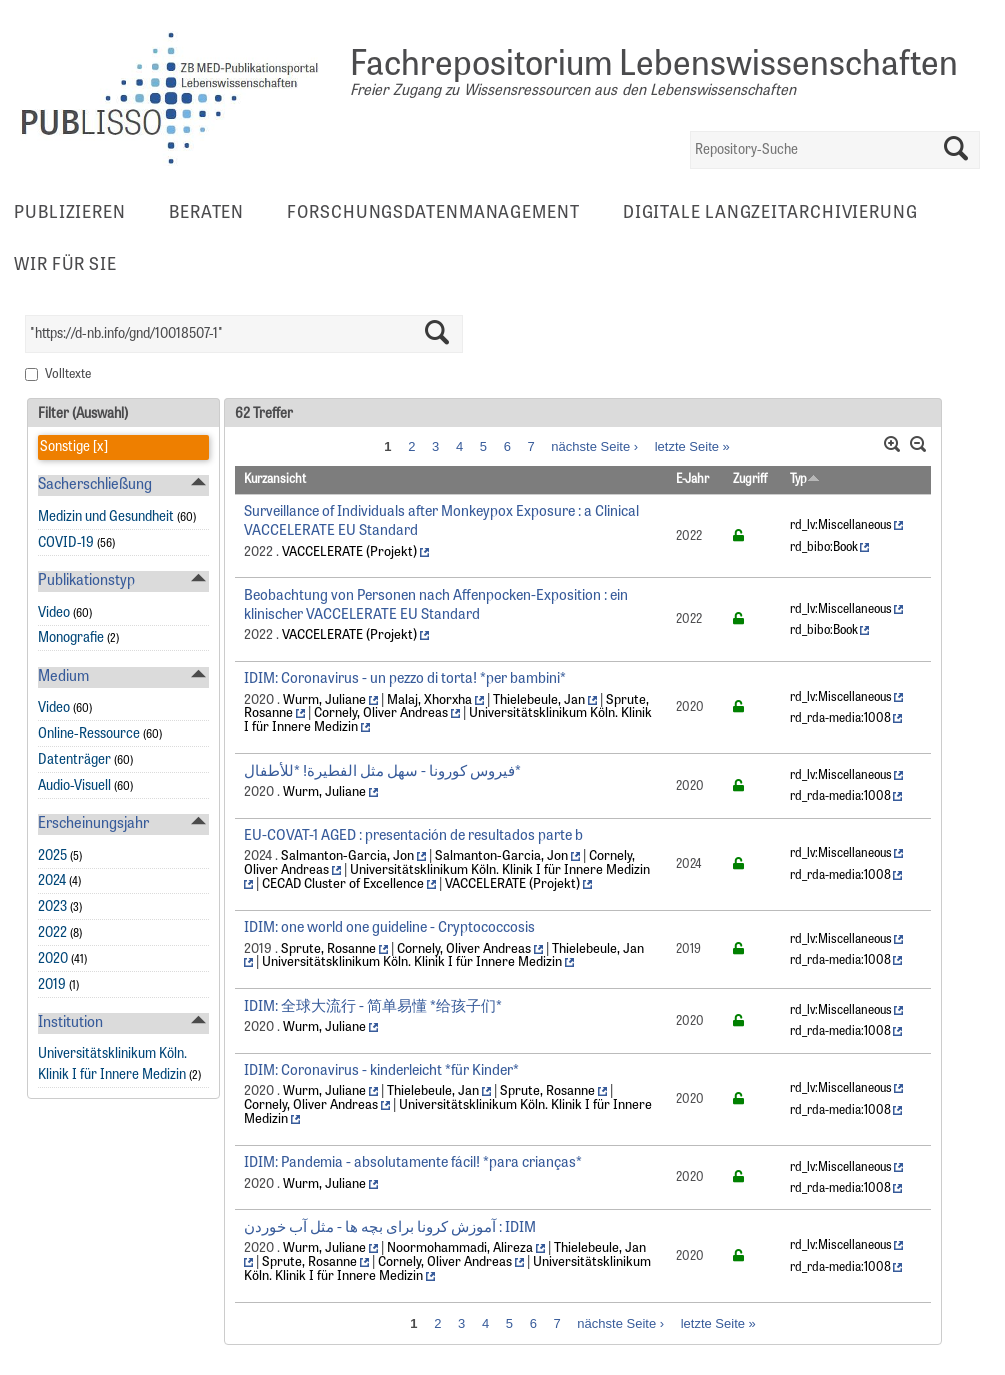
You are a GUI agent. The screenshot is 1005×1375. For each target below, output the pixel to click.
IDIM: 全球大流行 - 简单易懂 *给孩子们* (373, 1007)
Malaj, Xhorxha (429, 700)
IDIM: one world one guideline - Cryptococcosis (389, 928)
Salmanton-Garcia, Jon (347, 856)
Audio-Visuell (74, 786)
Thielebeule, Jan (539, 700)
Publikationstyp (86, 581)
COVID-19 (66, 543)
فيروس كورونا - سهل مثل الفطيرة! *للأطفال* (382, 772)
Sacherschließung (95, 485)
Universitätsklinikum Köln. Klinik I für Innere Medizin (500, 870)
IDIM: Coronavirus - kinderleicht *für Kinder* (381, 1071)
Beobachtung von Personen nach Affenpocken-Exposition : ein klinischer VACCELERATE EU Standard (436, 606)
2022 (52, 933)
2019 (52, 985)
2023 (52, 907)
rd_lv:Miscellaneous (841, 526)
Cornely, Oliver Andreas (381, 713)
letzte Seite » (692, 445)
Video (54, 613)
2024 (52, 881)
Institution (70, 1023)
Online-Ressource (89, 734)
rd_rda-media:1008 (840, 719)
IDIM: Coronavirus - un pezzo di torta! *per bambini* (405, 679)
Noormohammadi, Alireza (460, 1248)
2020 (53, 959)
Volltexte (68, 375)
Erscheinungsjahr (93, 824)
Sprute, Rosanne (328, 949)
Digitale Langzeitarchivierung (770, 214)
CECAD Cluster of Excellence (343, 884)
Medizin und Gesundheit (106, 517)
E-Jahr (692, 480)
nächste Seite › (594, 445)
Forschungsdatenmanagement (433, 214)
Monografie (71, 638)
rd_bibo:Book (824, 548)
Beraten (206, 214)
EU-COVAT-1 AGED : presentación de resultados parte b (413, 836)
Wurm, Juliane (324, 700)
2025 (52, 856)
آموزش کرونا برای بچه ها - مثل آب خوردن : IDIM (390, 1228)
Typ (805, 480)
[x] (99, 447)
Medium (63, 677)
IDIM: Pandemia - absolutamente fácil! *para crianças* (413, 1163)
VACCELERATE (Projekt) (349, 552)
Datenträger (74, 760)
